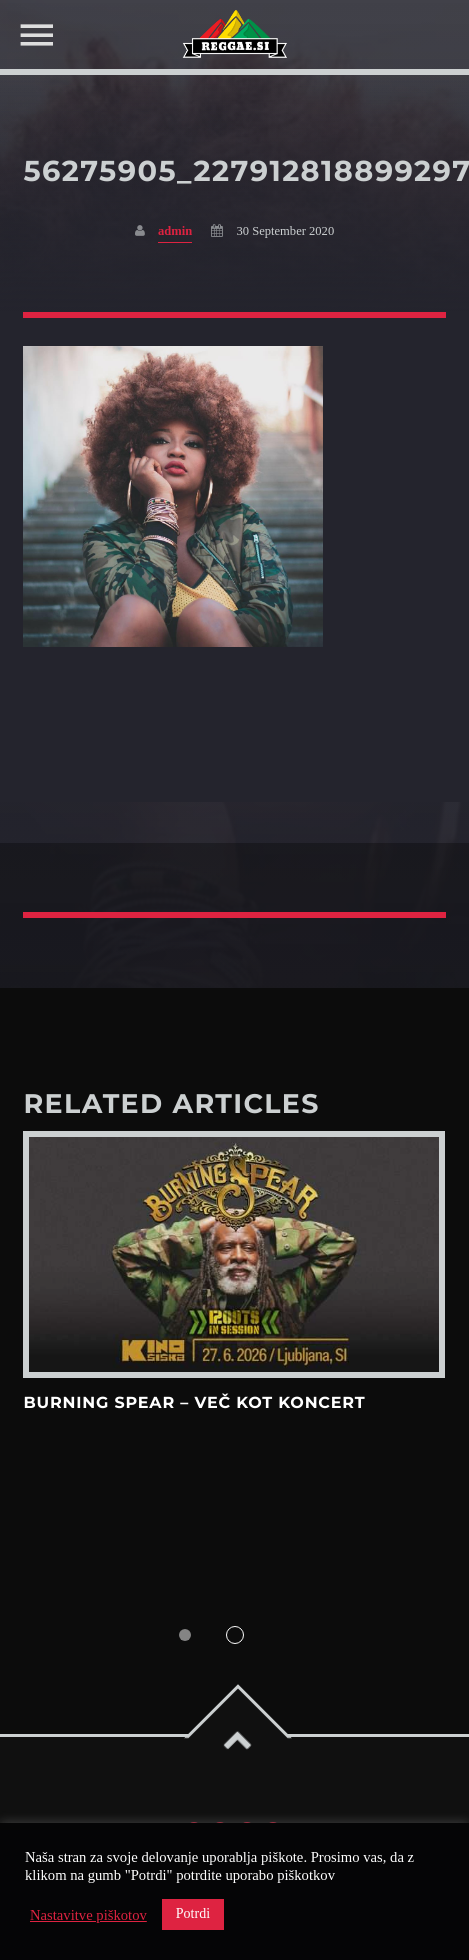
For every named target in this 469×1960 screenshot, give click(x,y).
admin (175, 231)
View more (234, 1254)
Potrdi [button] (193, 1913)
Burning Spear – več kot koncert (194, 1403)
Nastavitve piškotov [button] (88, 1915)
